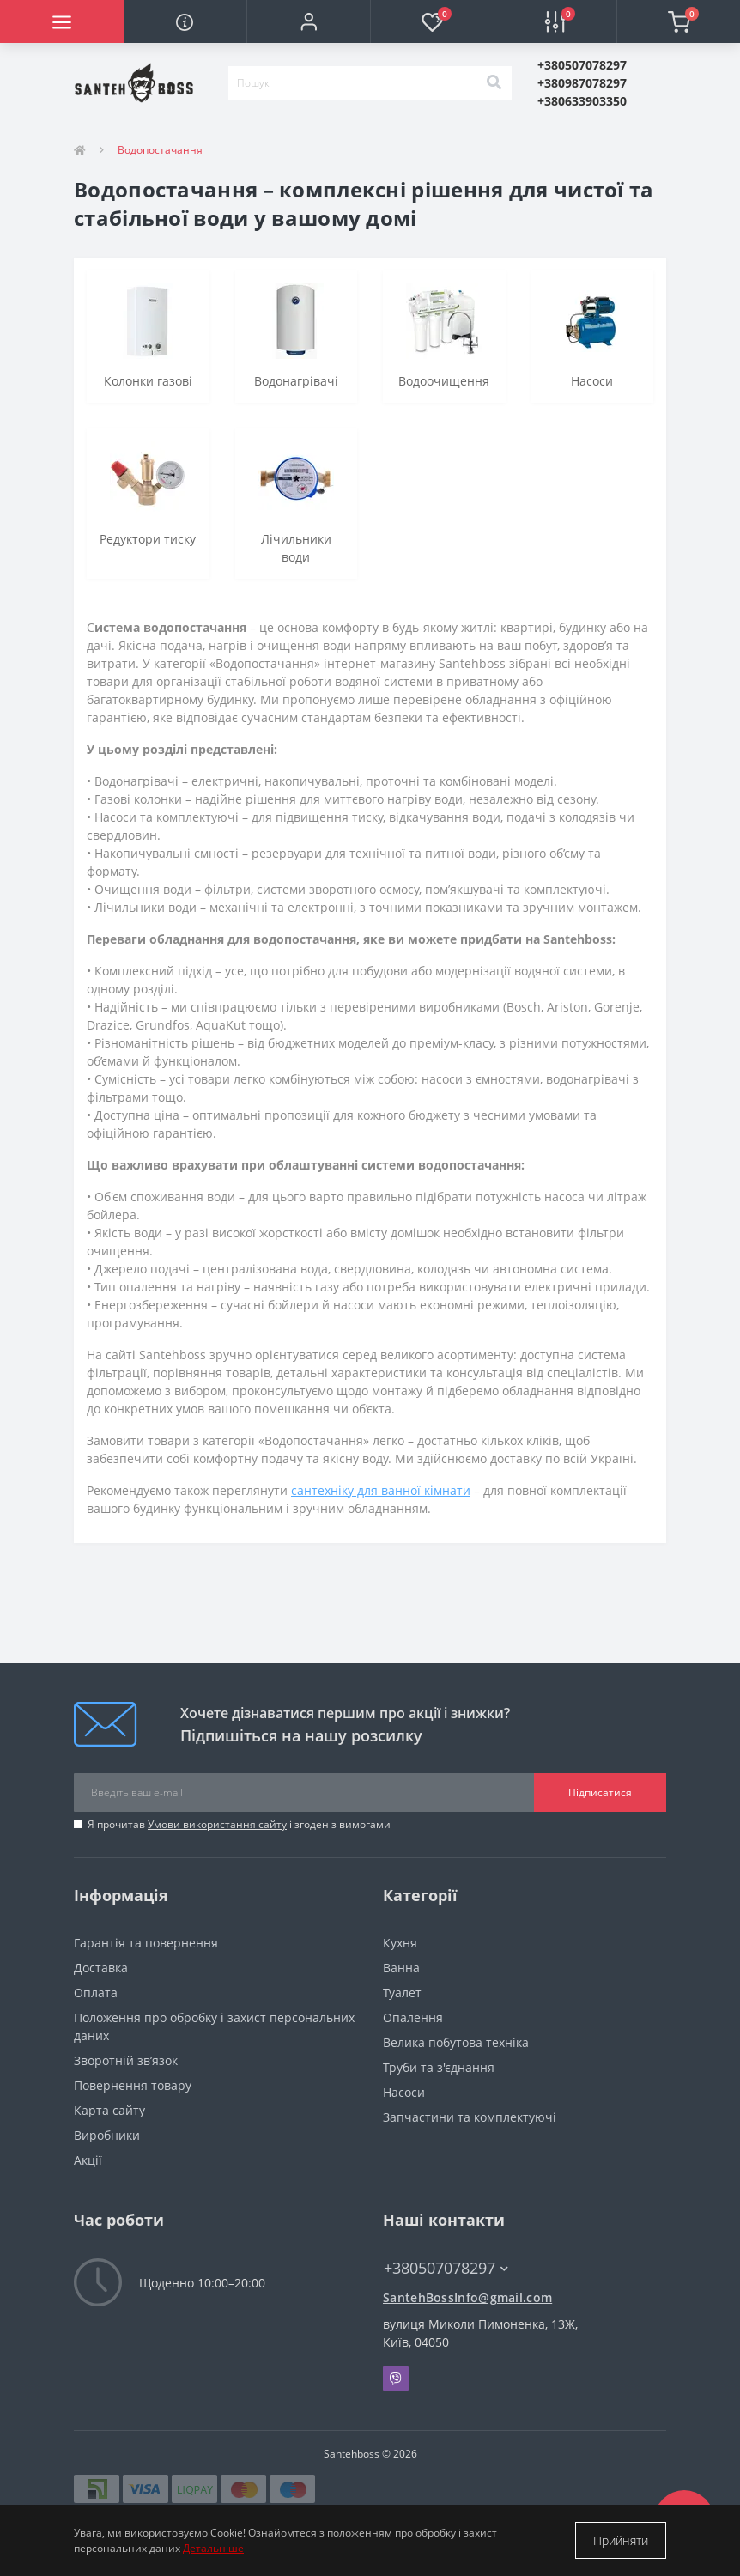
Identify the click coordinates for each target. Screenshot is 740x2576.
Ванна (401, 1967)
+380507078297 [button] (446, 2268)
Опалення (413, 2017)
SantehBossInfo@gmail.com (467, 2297)
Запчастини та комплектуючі (469, 2117)
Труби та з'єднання (438, 2067)
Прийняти (620, 2540)
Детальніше (213, 2548)
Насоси (404, 2092)
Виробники (107, 2135)
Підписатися (600, 1792)
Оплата (96, 1992)
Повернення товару (132, 2085)
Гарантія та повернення (146, 1943)
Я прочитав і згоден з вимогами (239, 1824)
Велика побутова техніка (456, 2042)
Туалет (402, 1992)
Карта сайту (109, 2110)
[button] (308, 21)
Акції (88, 2160)
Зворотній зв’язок (126, 2060)
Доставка (101, 1967)
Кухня (400, 1943)
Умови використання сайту (217, 1824)
